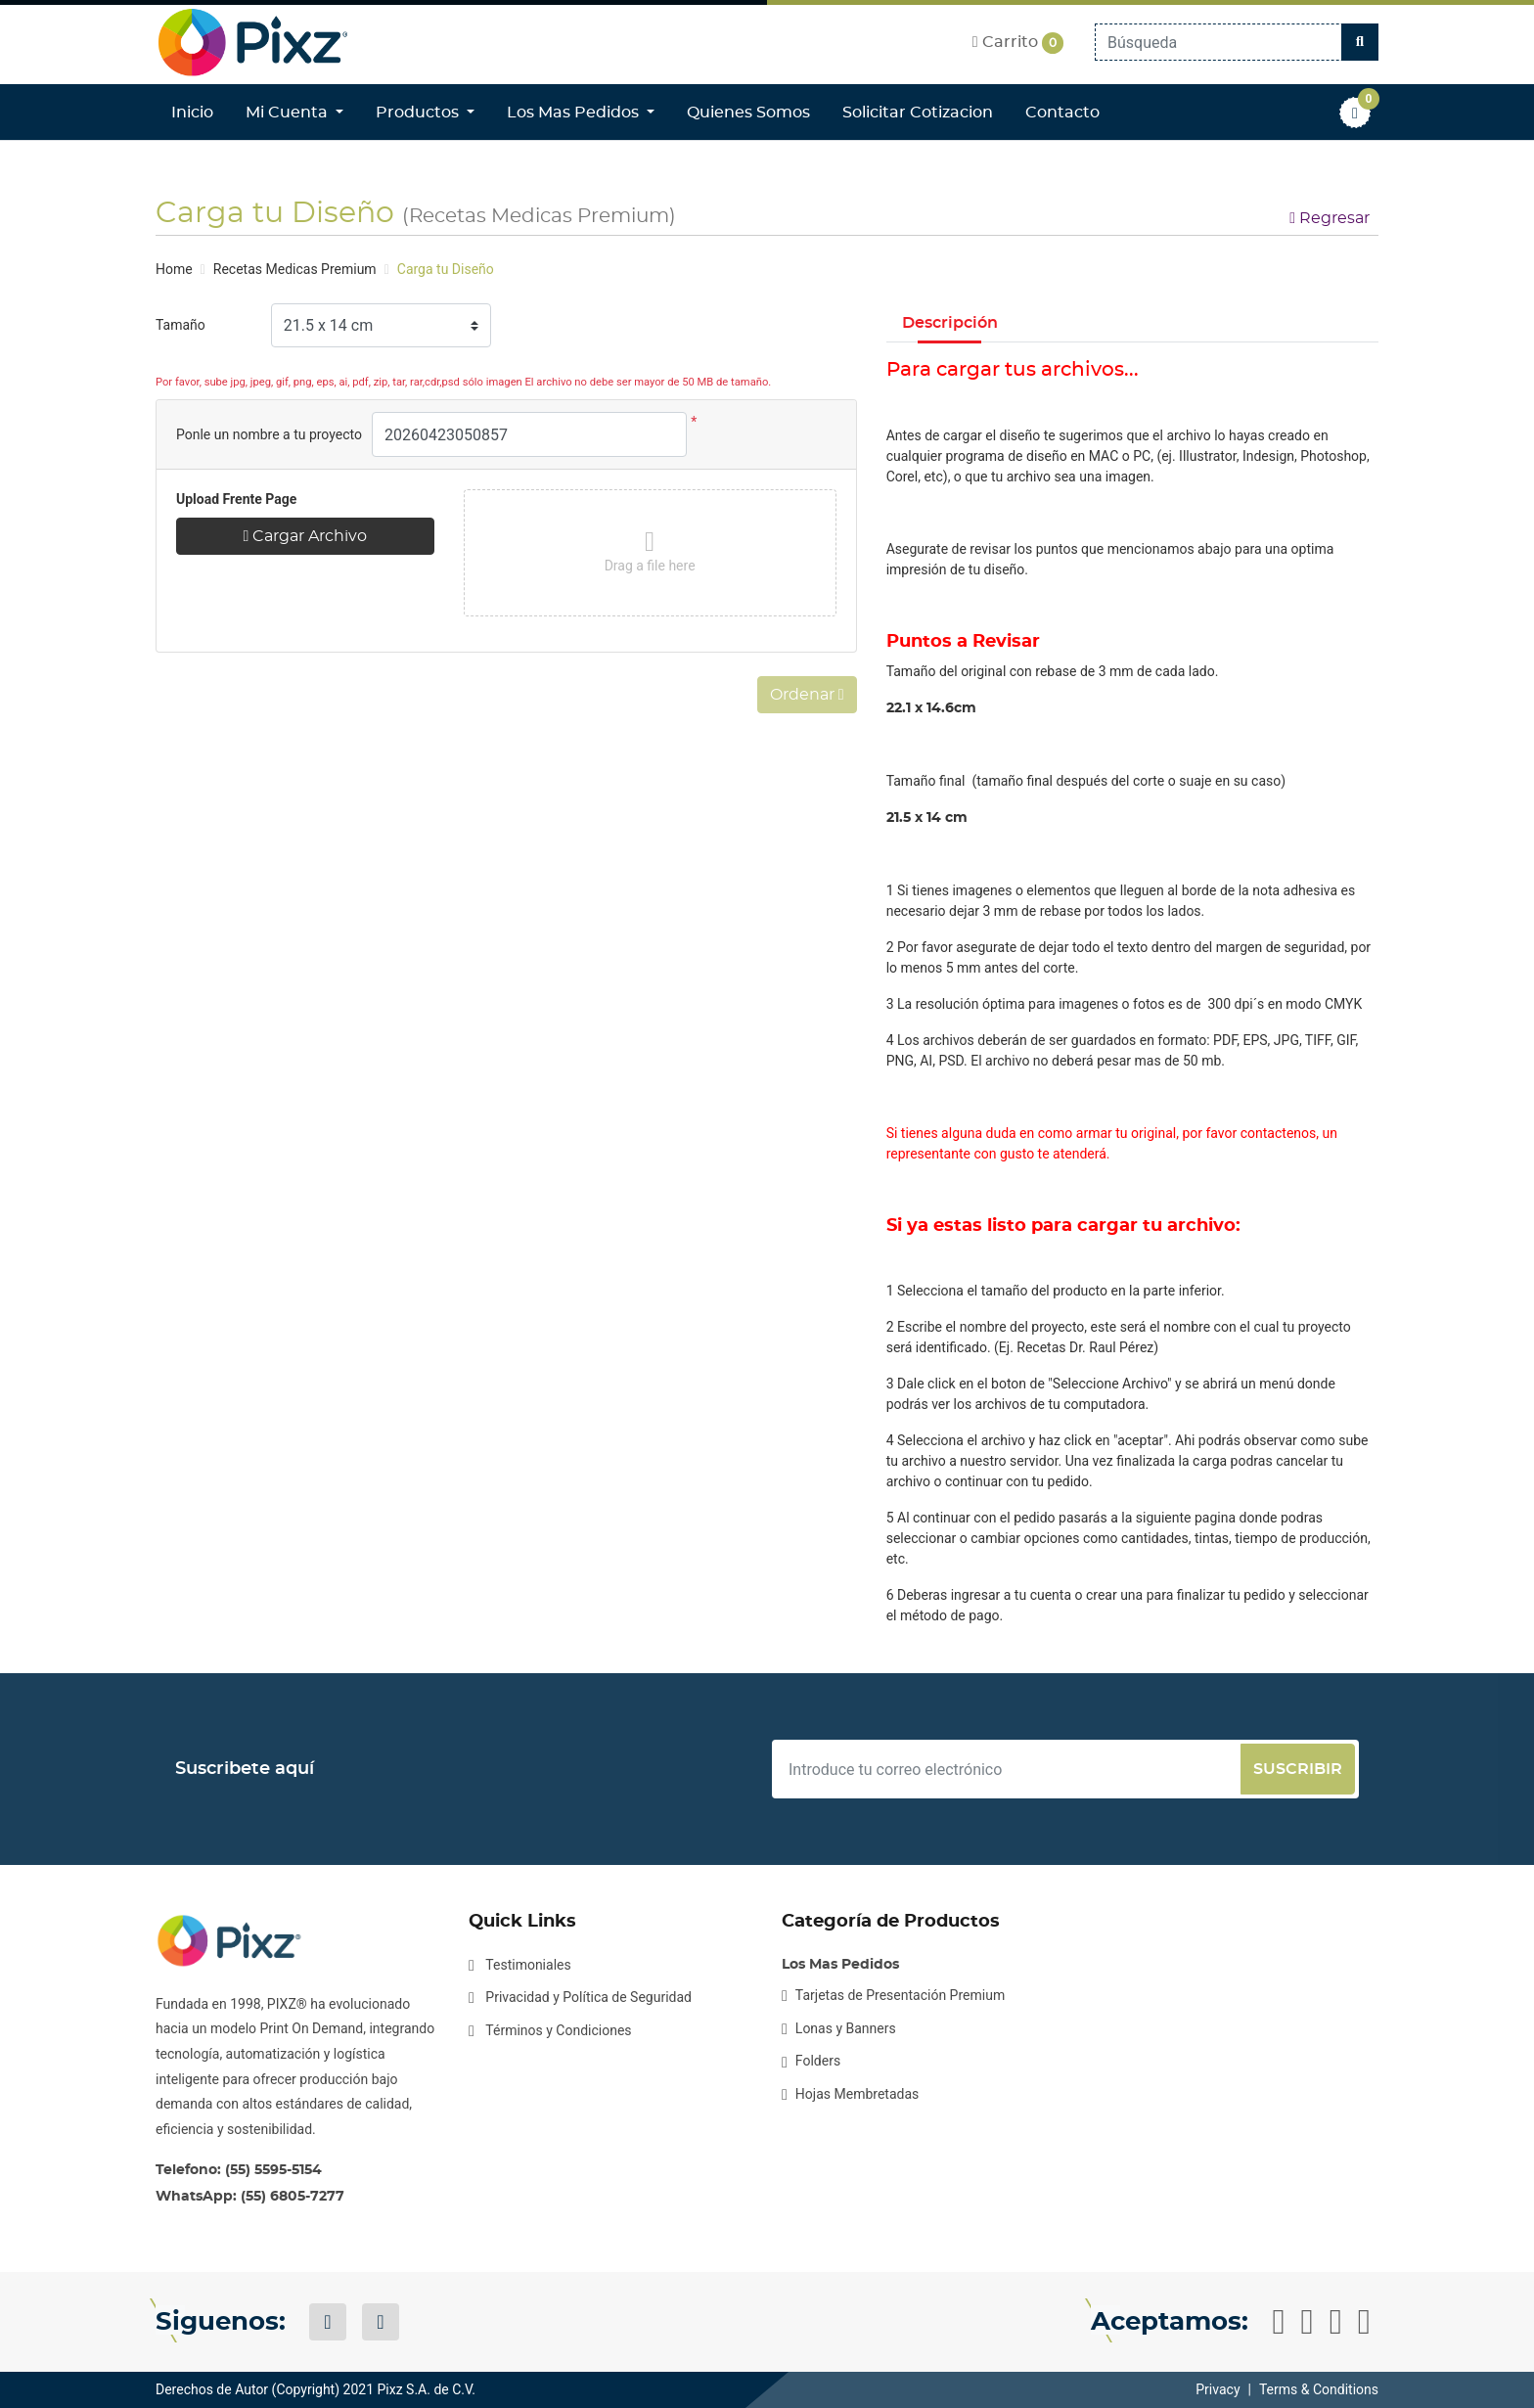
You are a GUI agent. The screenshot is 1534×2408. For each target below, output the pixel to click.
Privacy (1218, 2389)
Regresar (1329, 218)
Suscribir (1297, 1769)
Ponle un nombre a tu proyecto (269, 434)
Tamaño (180, 325)
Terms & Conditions (1318, 2389)
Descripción (950, 323)
